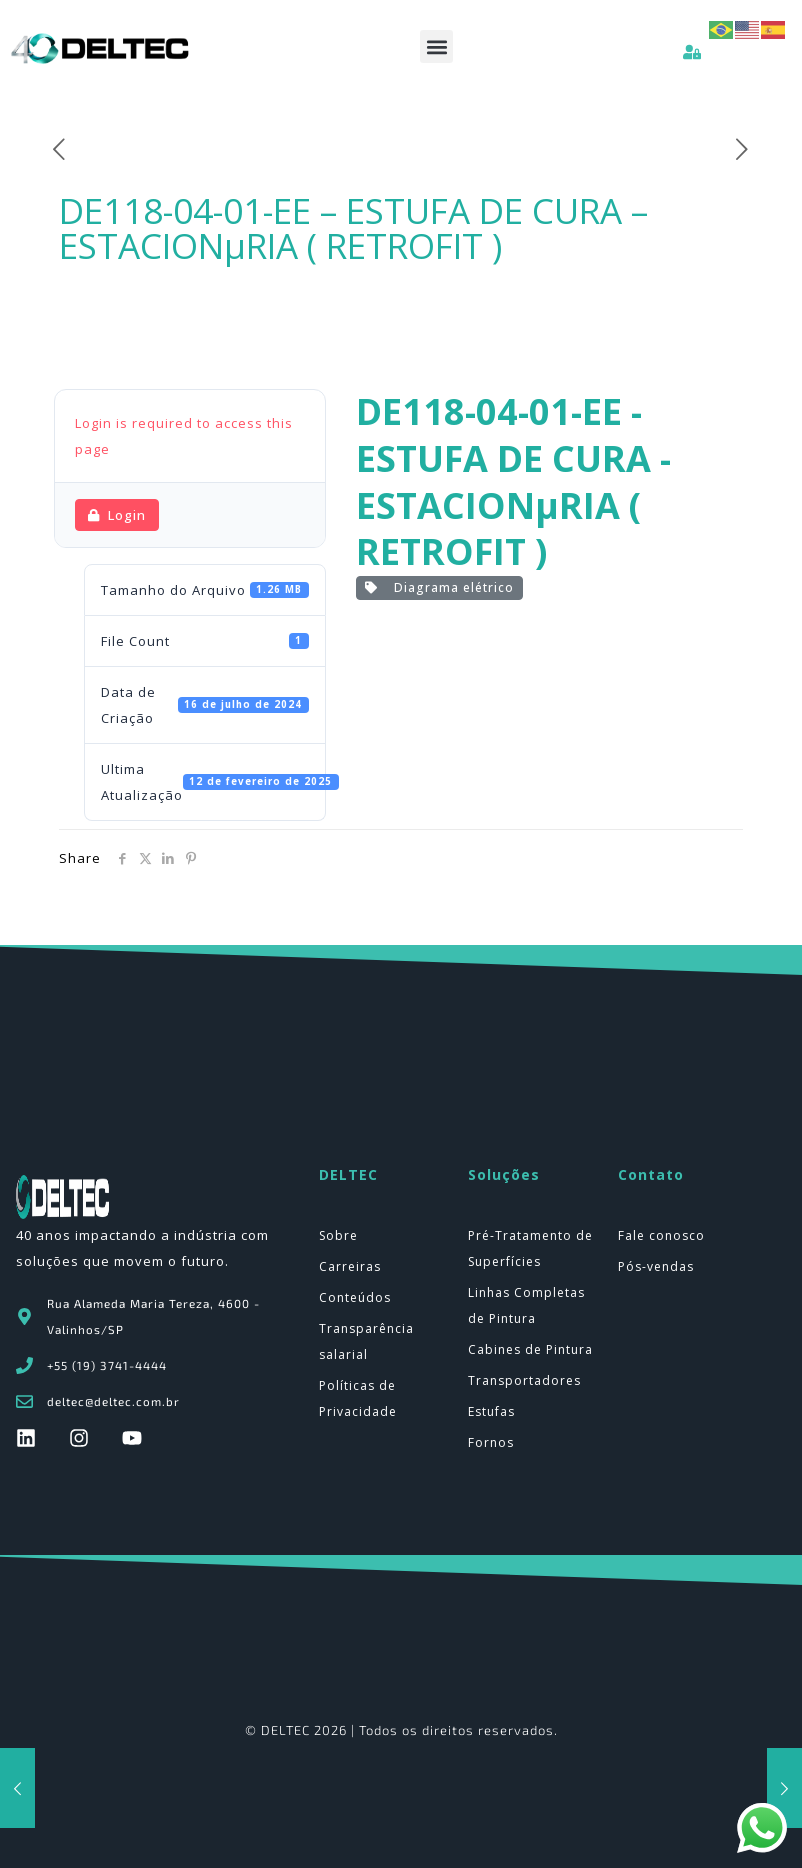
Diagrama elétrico (439, 587)
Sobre (338, 1235)
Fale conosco (661, 1235)
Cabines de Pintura (530, 1349)
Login (117, 515)
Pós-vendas (656, 1266)
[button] (436, 46)
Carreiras (350, 1266)
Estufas (491, 1411)
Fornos (491, 1442)
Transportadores (524, 1380)
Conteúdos (355, 1297)
